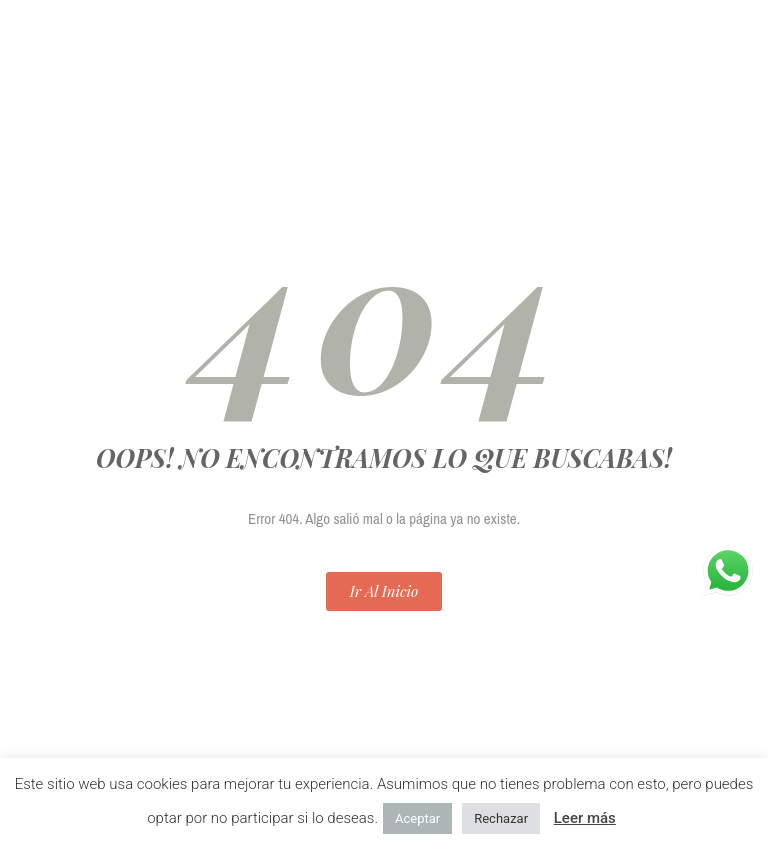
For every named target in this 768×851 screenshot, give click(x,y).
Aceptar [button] (417, 818)
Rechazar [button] (501, 818)
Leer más (585, 818)
